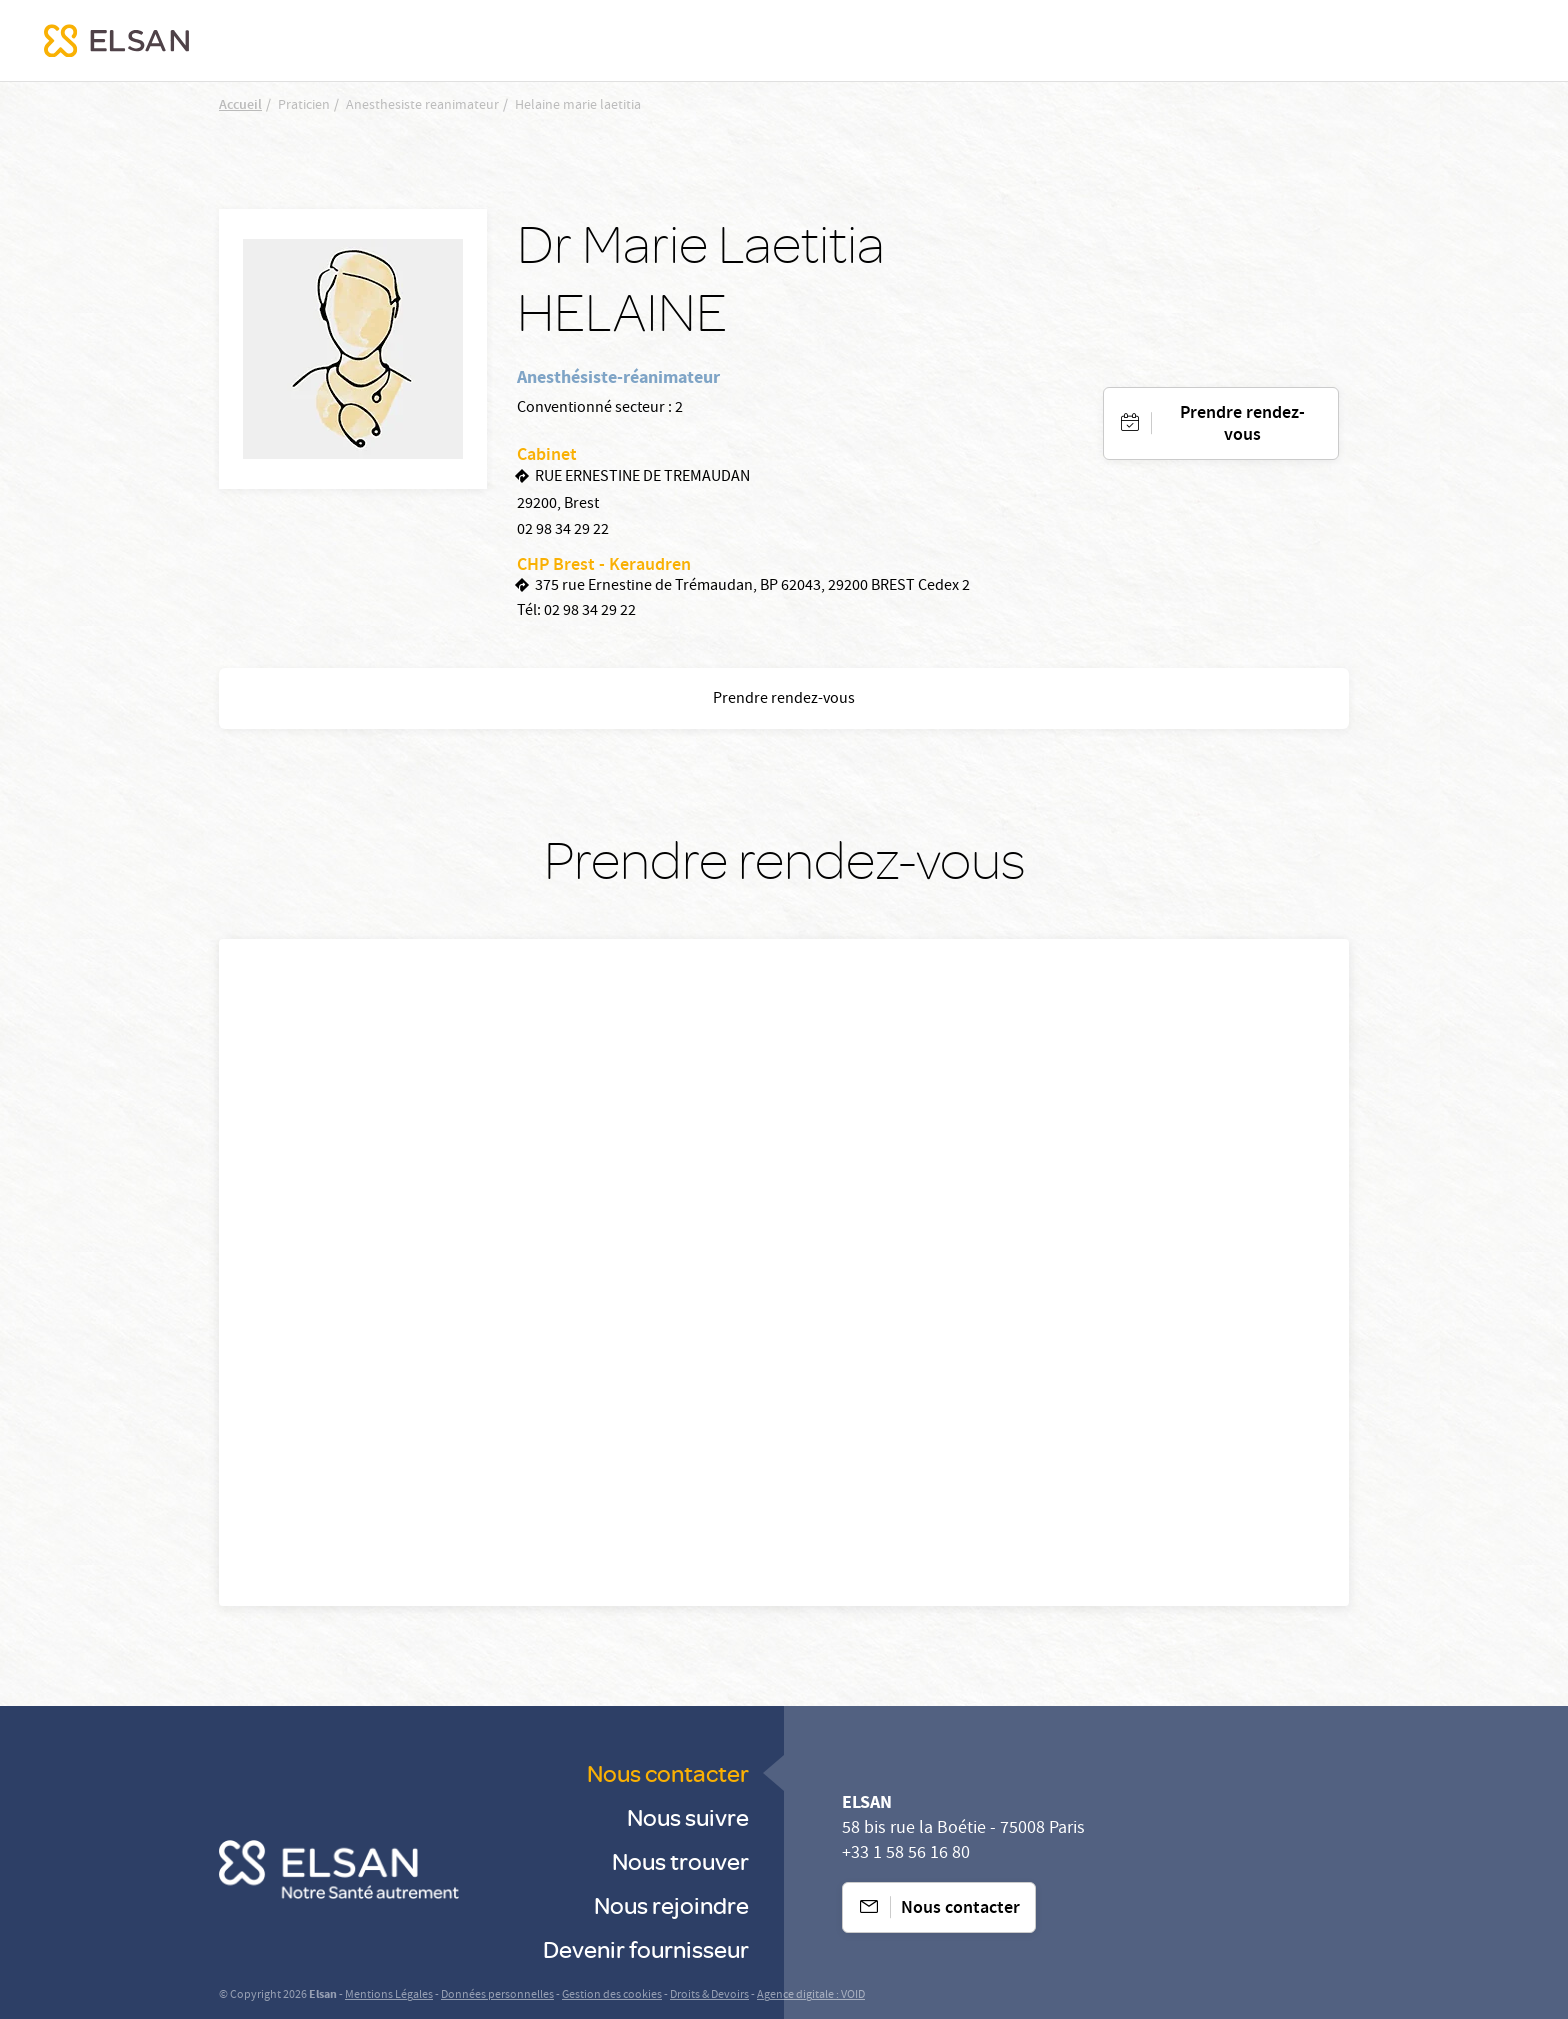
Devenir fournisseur (646, 1948)
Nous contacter (668, 1772)
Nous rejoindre (671, 1904)
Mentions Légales (389, 1995)
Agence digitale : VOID (811, 1995)
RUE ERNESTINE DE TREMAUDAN (642, 478)
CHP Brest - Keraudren (604, 566)
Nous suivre (688, 1816)
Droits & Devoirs (709, 1995)
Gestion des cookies (612, 1995)
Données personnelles (497, 1995)
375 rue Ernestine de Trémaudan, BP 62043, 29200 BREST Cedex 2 (752, 587)
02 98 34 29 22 (563, 531)
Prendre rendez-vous (1242, 425)
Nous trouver (680, 1860)
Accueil (240, 106)
